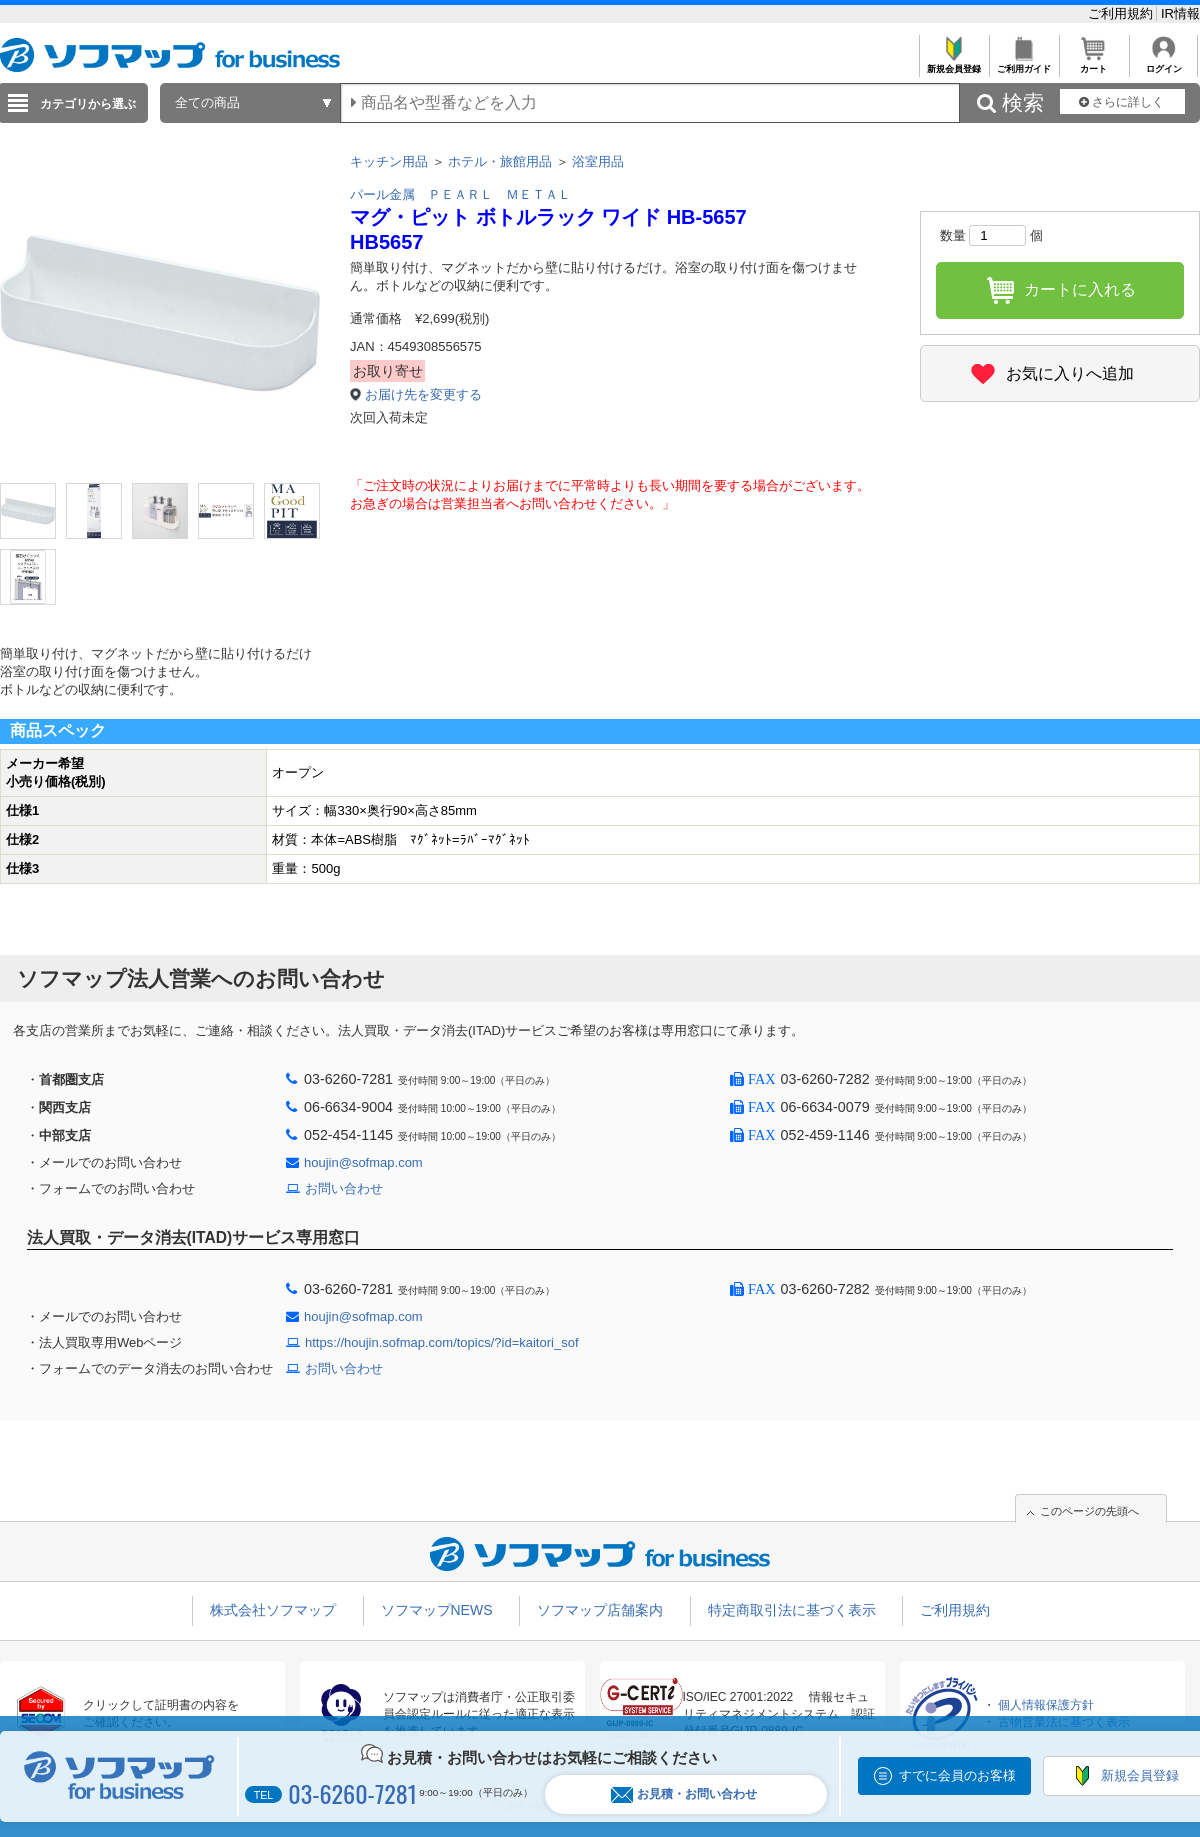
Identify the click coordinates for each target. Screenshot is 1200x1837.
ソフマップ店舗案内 (600, 1610)
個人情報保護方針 (1046, 1705)
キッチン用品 (389, 161)
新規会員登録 (953, 63)
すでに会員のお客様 (957, 1775)
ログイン (1163, 63)
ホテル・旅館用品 (500, 161)
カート (1093, 63)
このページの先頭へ (1089, 1511)
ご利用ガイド (1023, 63)
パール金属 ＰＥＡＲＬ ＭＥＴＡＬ (460, 194)
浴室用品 (598, 161)
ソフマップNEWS (437, 1610)
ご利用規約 (1122, 13)
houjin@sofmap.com (363, 1162)
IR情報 (1180, 13)
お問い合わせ (344, 1188)
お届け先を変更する (423, 394)
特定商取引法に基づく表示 (792, 1610)
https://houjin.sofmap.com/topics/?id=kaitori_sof (442, 1342)
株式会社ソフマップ (273, 1610)
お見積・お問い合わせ (684, 1794)
